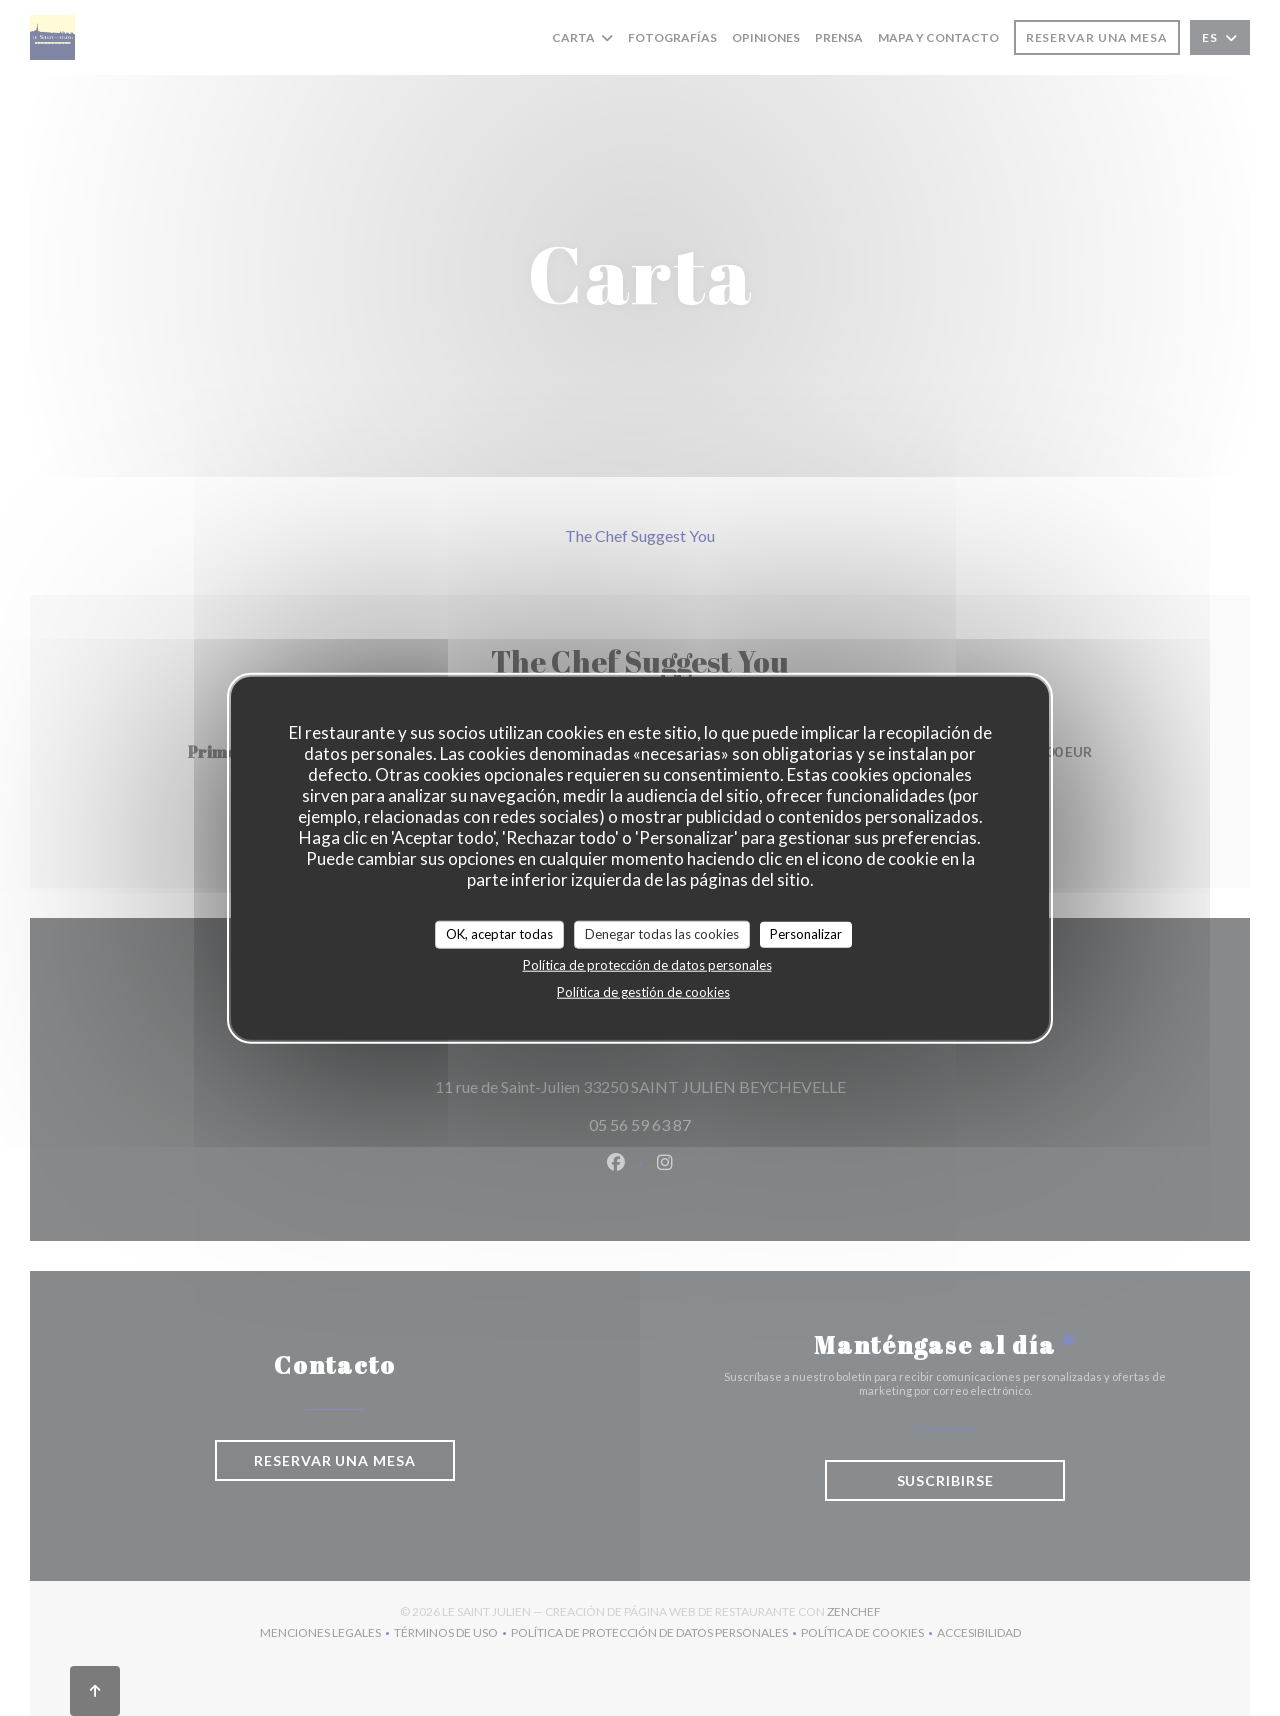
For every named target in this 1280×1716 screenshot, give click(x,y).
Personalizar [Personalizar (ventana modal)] (806, 934)
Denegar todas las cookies (662, 934)
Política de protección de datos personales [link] (647, 964)
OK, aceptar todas (499, 934)
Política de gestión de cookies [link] (643, 991)
